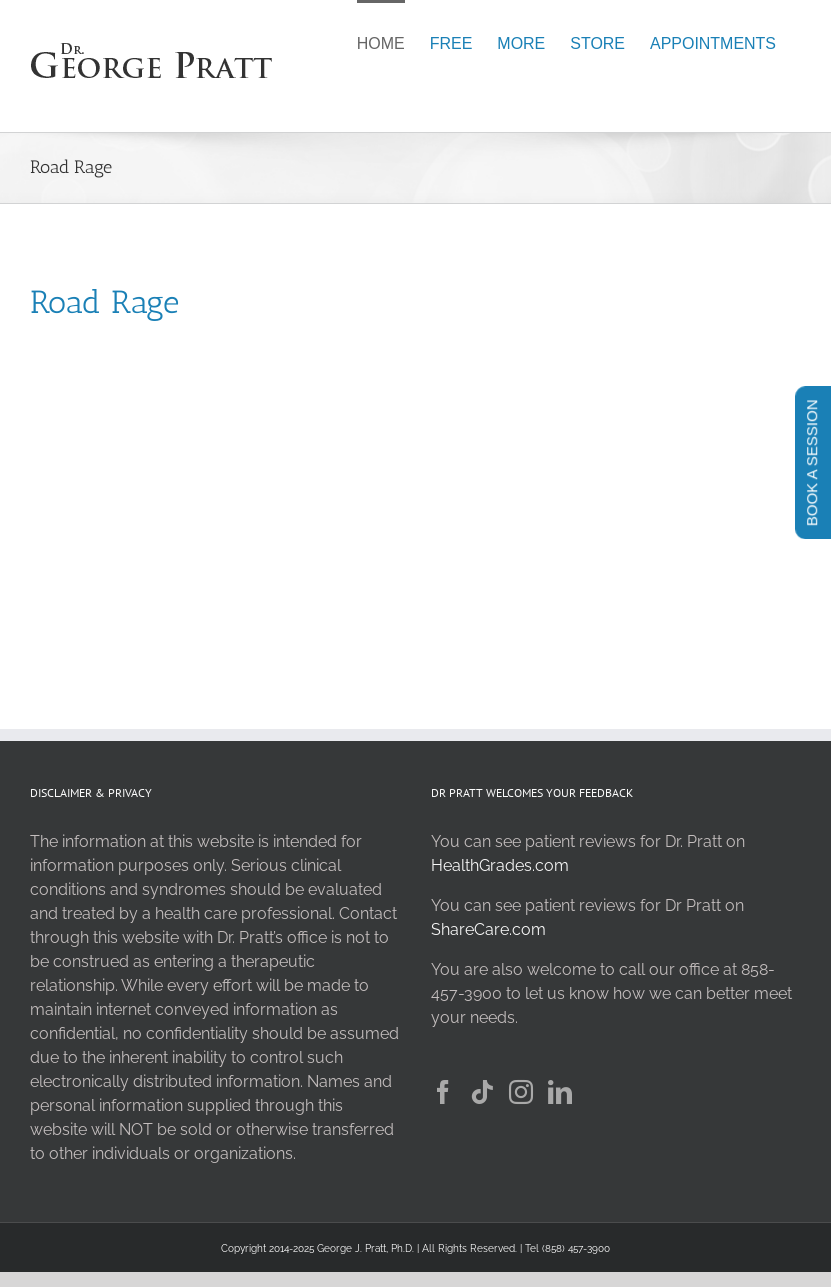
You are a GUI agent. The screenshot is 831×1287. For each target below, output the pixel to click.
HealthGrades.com (500, 865)
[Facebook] (443, 1092)
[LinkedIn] (560, 1092)
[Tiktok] (482, 1092)
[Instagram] (521, 1092)
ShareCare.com (488, 929)
